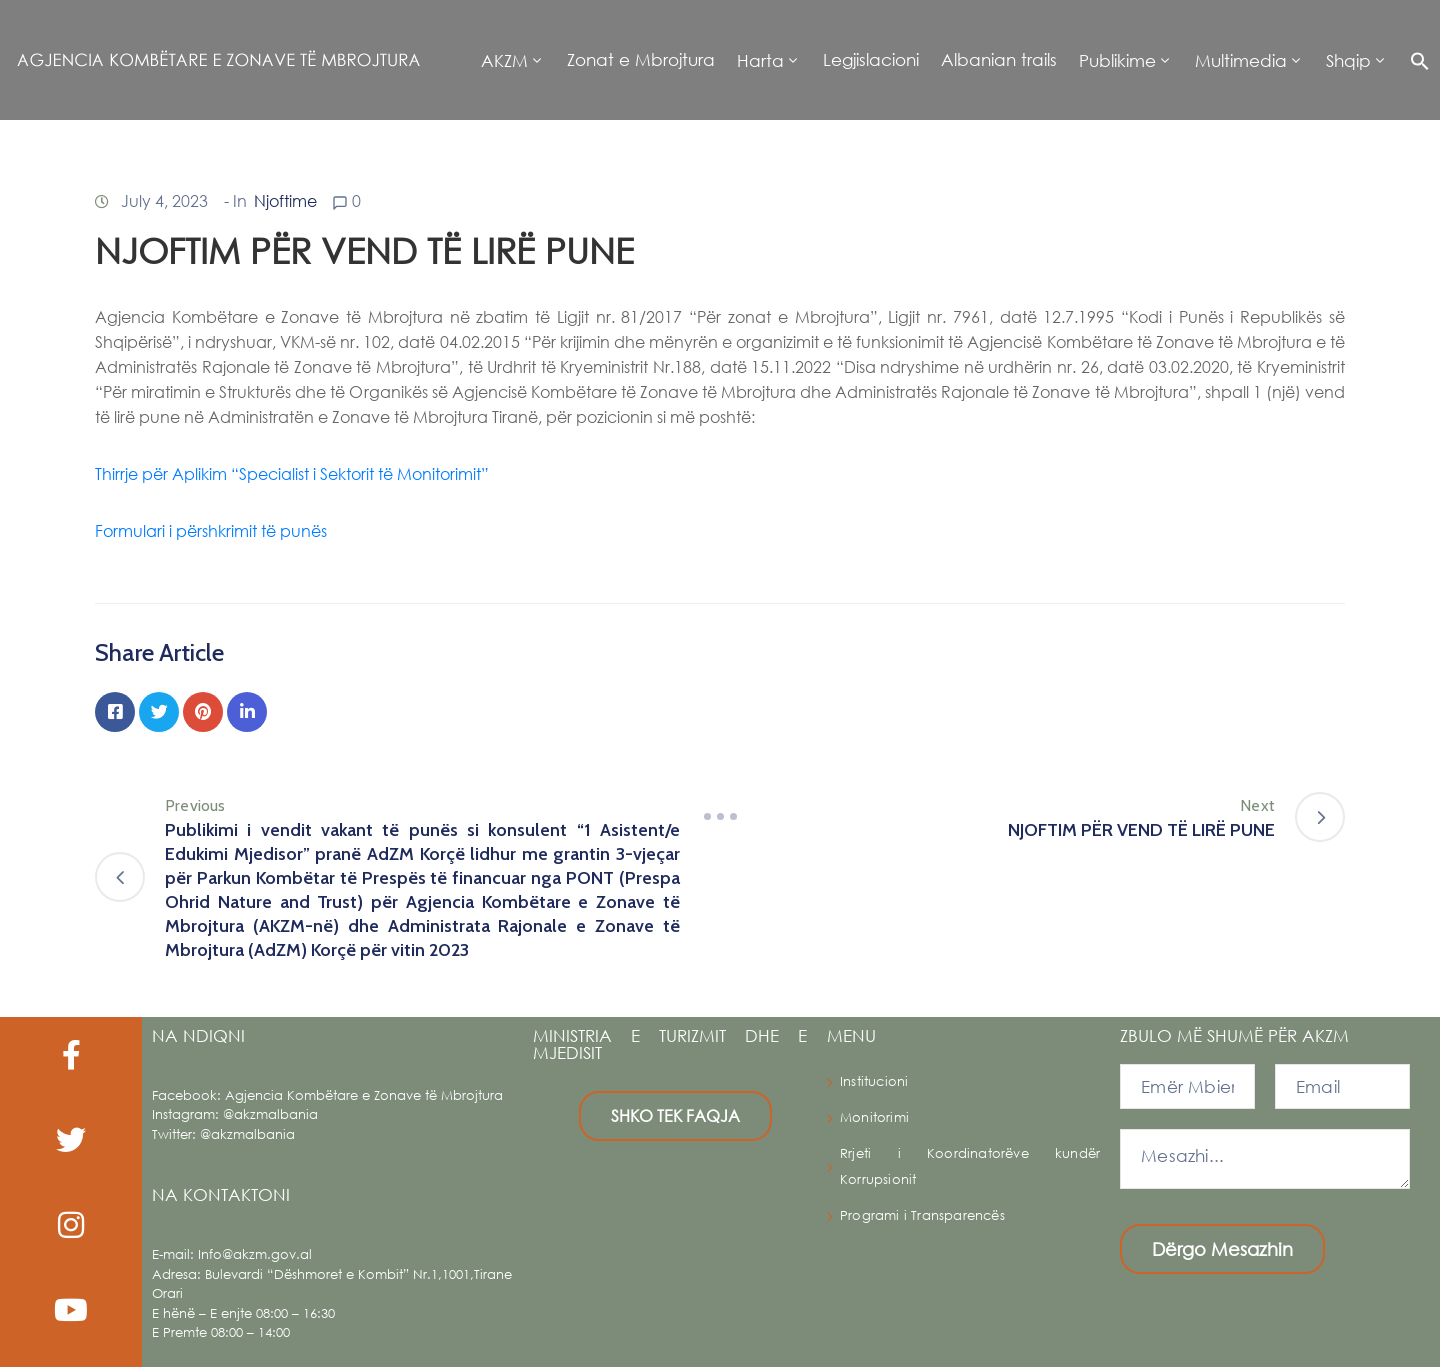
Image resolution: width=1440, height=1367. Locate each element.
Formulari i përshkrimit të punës (213, 530)
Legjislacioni (871, 59)
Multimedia (1241, 60)
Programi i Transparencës (922, 1215)
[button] (1414, 60)
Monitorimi (874, 1117)
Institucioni (874, 1081)
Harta (760, 60)
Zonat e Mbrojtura (641, 59)
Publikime (1117, 60)
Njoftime (285, 200)
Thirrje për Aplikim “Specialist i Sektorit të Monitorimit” (294, 473)
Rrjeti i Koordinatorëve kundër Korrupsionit (970, 1166)
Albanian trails (999, 59)
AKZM (504, 60)
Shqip (1348, 60)
